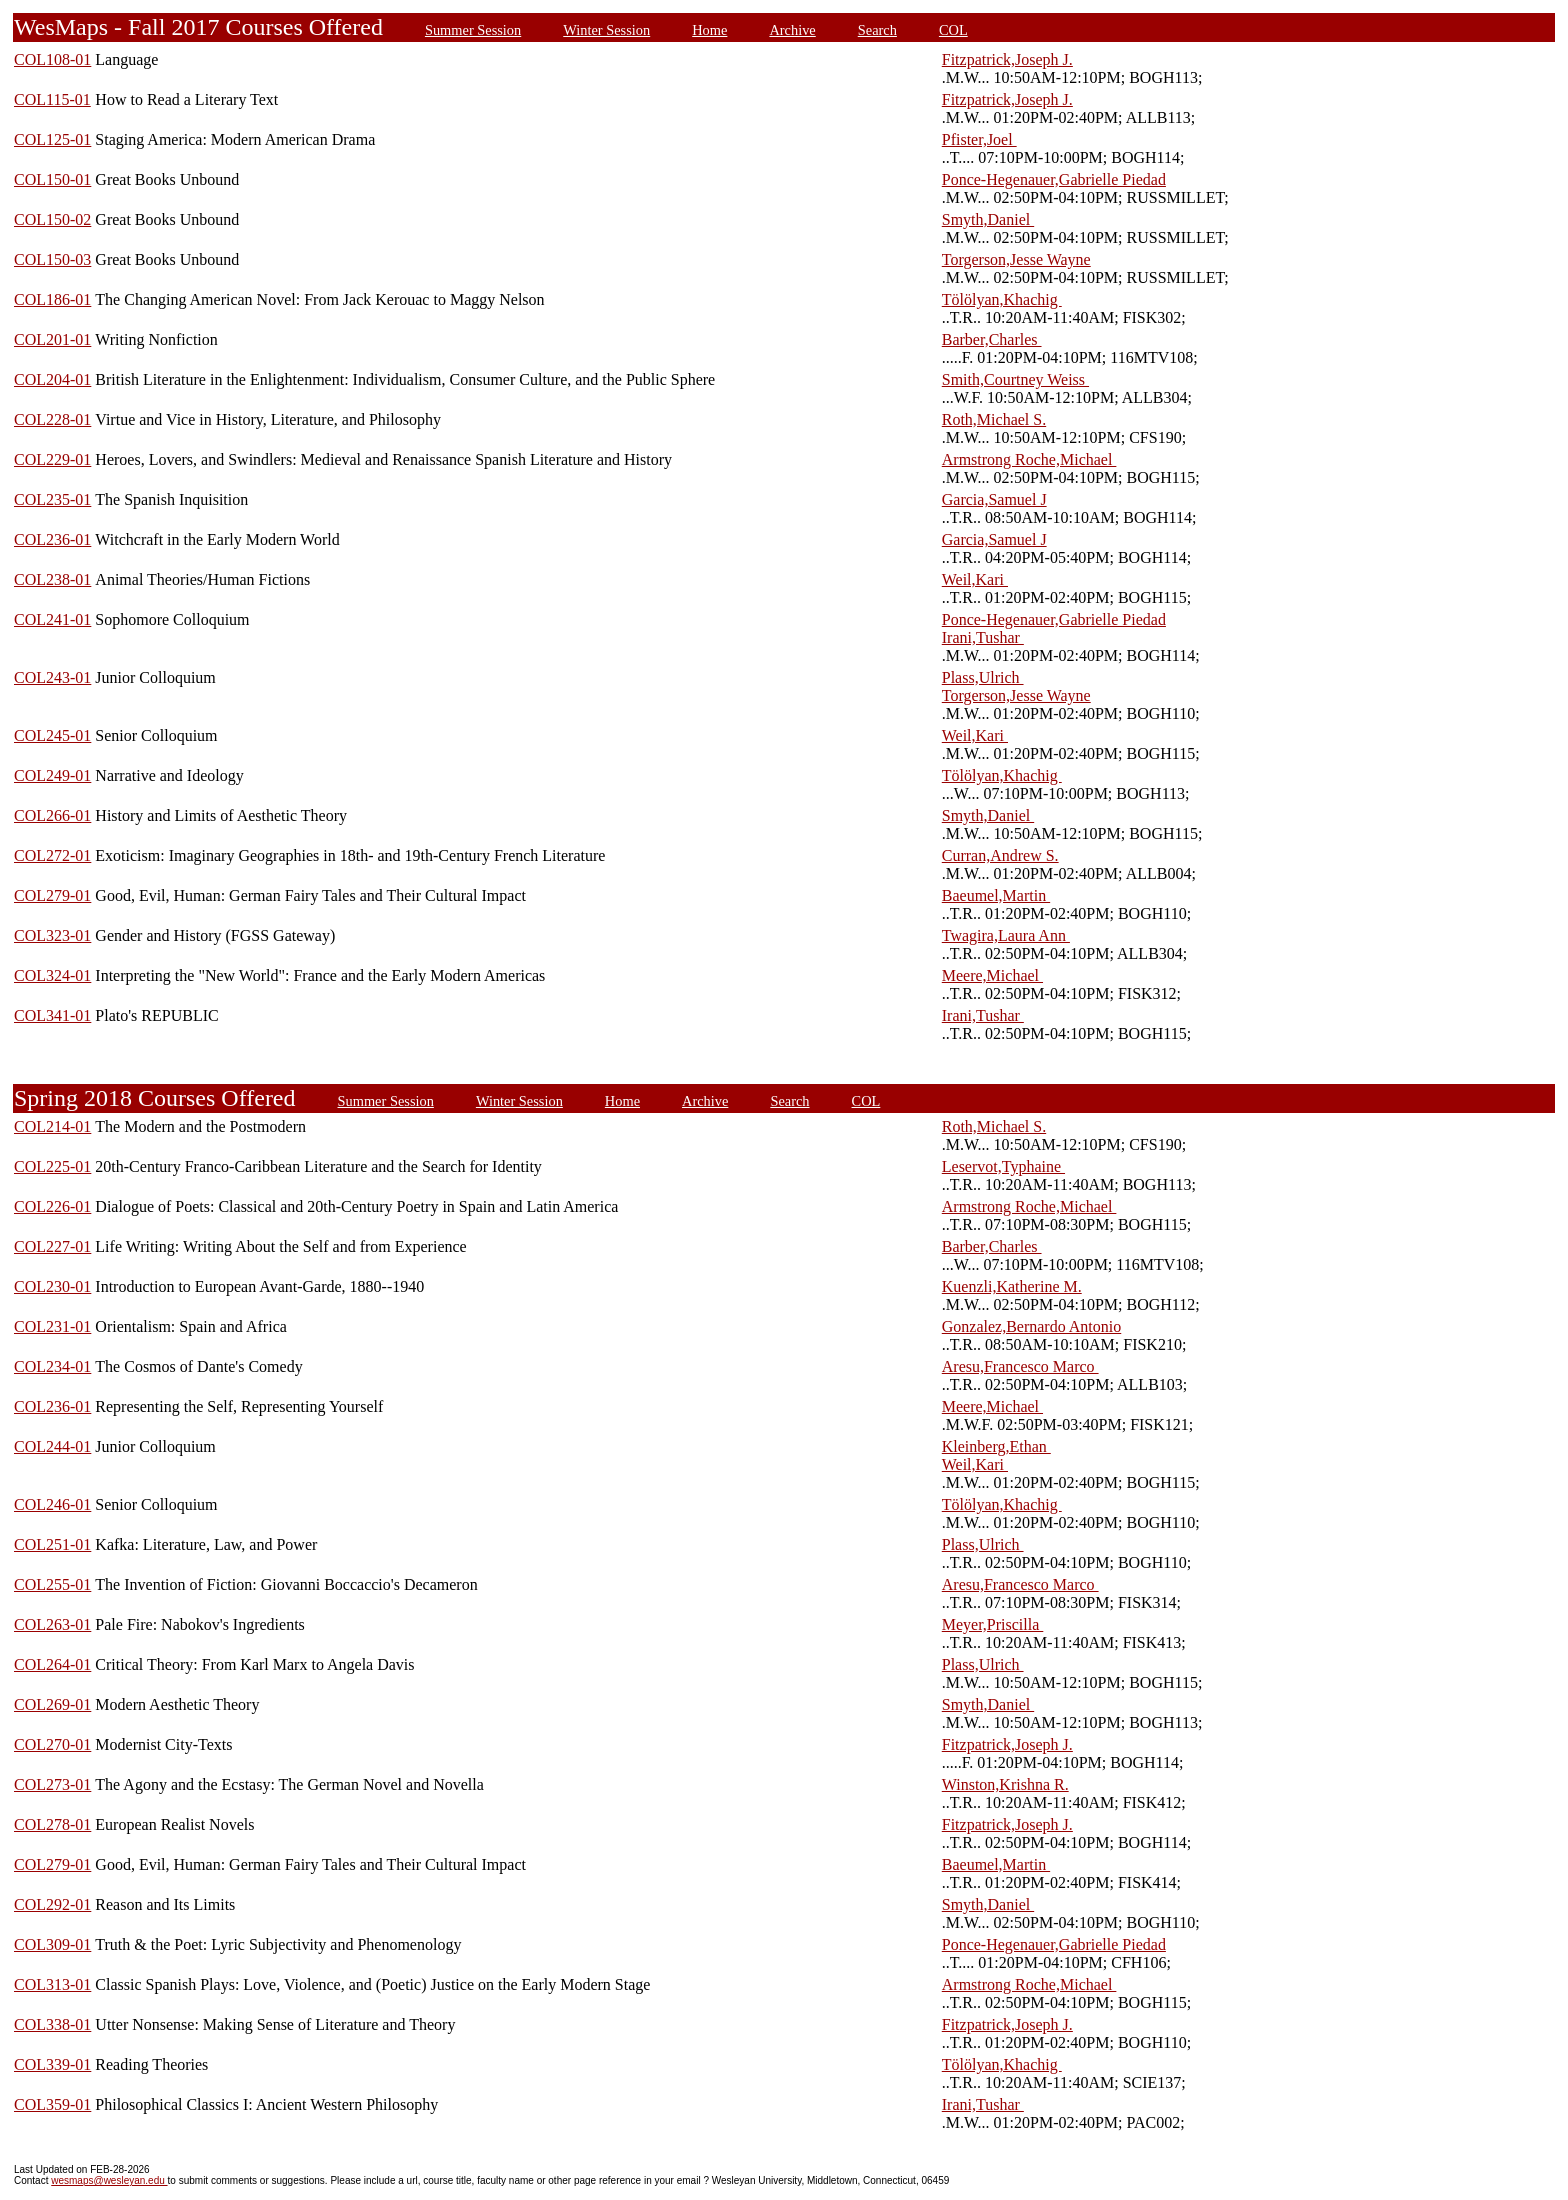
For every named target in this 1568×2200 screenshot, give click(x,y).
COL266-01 (52, 815)
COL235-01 (52, 499)
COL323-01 (52, 935)
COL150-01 (52, 179)
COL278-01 (52, 1824)
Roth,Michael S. (994, 419)
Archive (792, 30)
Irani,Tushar (983, 637)
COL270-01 (52, 1744)
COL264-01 (52, 1664)
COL (953, 30)
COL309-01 (52, 1944)
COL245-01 (52, 735)
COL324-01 (52, 975)
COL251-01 (52, 1544)
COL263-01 (52, 1624)
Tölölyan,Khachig (1002, 299)
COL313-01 (52, 1984)
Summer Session (473, 30)
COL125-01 (52, 139)
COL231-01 (52, 1326)
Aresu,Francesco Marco (1020, 1366)
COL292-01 (52, 1904)
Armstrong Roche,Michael (1029, 459)
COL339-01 (52, 2064)
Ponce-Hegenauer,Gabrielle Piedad (1054, 179)
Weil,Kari (975, 579)
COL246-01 (52, 1504)
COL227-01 (52, 1246)
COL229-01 (52, 459)
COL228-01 (52, 419)
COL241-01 (52, 619)
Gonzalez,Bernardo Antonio (1032, 1326)
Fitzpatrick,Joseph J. (1007, 59)
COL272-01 (52, 855)
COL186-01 (52, 299)
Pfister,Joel (979, 139)
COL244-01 (52, 1446)
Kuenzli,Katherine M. (1012, 1286)
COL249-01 (52, 775)
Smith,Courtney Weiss (1015, 379)
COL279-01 (52, 895)
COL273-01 (52, 1784)
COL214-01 (52, 1126)
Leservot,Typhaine (1003, 1166)
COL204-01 (52, 379)
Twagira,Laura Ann (1006, 935)
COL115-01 (52, 99)
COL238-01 (52, 579)
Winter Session (606, 30)
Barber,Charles (992, 339)
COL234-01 (52, 1366)
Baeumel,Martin (996, 895)
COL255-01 (52, 1584)
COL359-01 (52, 2104)
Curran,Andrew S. (1000, 855)
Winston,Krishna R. (1005, 1784)
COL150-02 (52, 219)
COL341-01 (52, 1015)
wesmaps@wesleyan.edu (109, 2180)
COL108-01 (52, 59)
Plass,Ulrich (983, 677)
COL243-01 (52, 677)
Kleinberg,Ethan (996, 1446)
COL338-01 (52, 2024)
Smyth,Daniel (988, 219)
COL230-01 (52, 1286)
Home (709, 30)
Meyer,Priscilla (993, 1624)
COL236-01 (52, 539)
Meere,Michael (992, 975)
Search (877, 30)
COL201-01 (52, 339)
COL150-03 (52, 259)
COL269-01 (52, 1704)
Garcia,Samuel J (994, 499)
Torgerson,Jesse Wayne (1016, 259)
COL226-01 (52, 1206)
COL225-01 (52, 1166)
